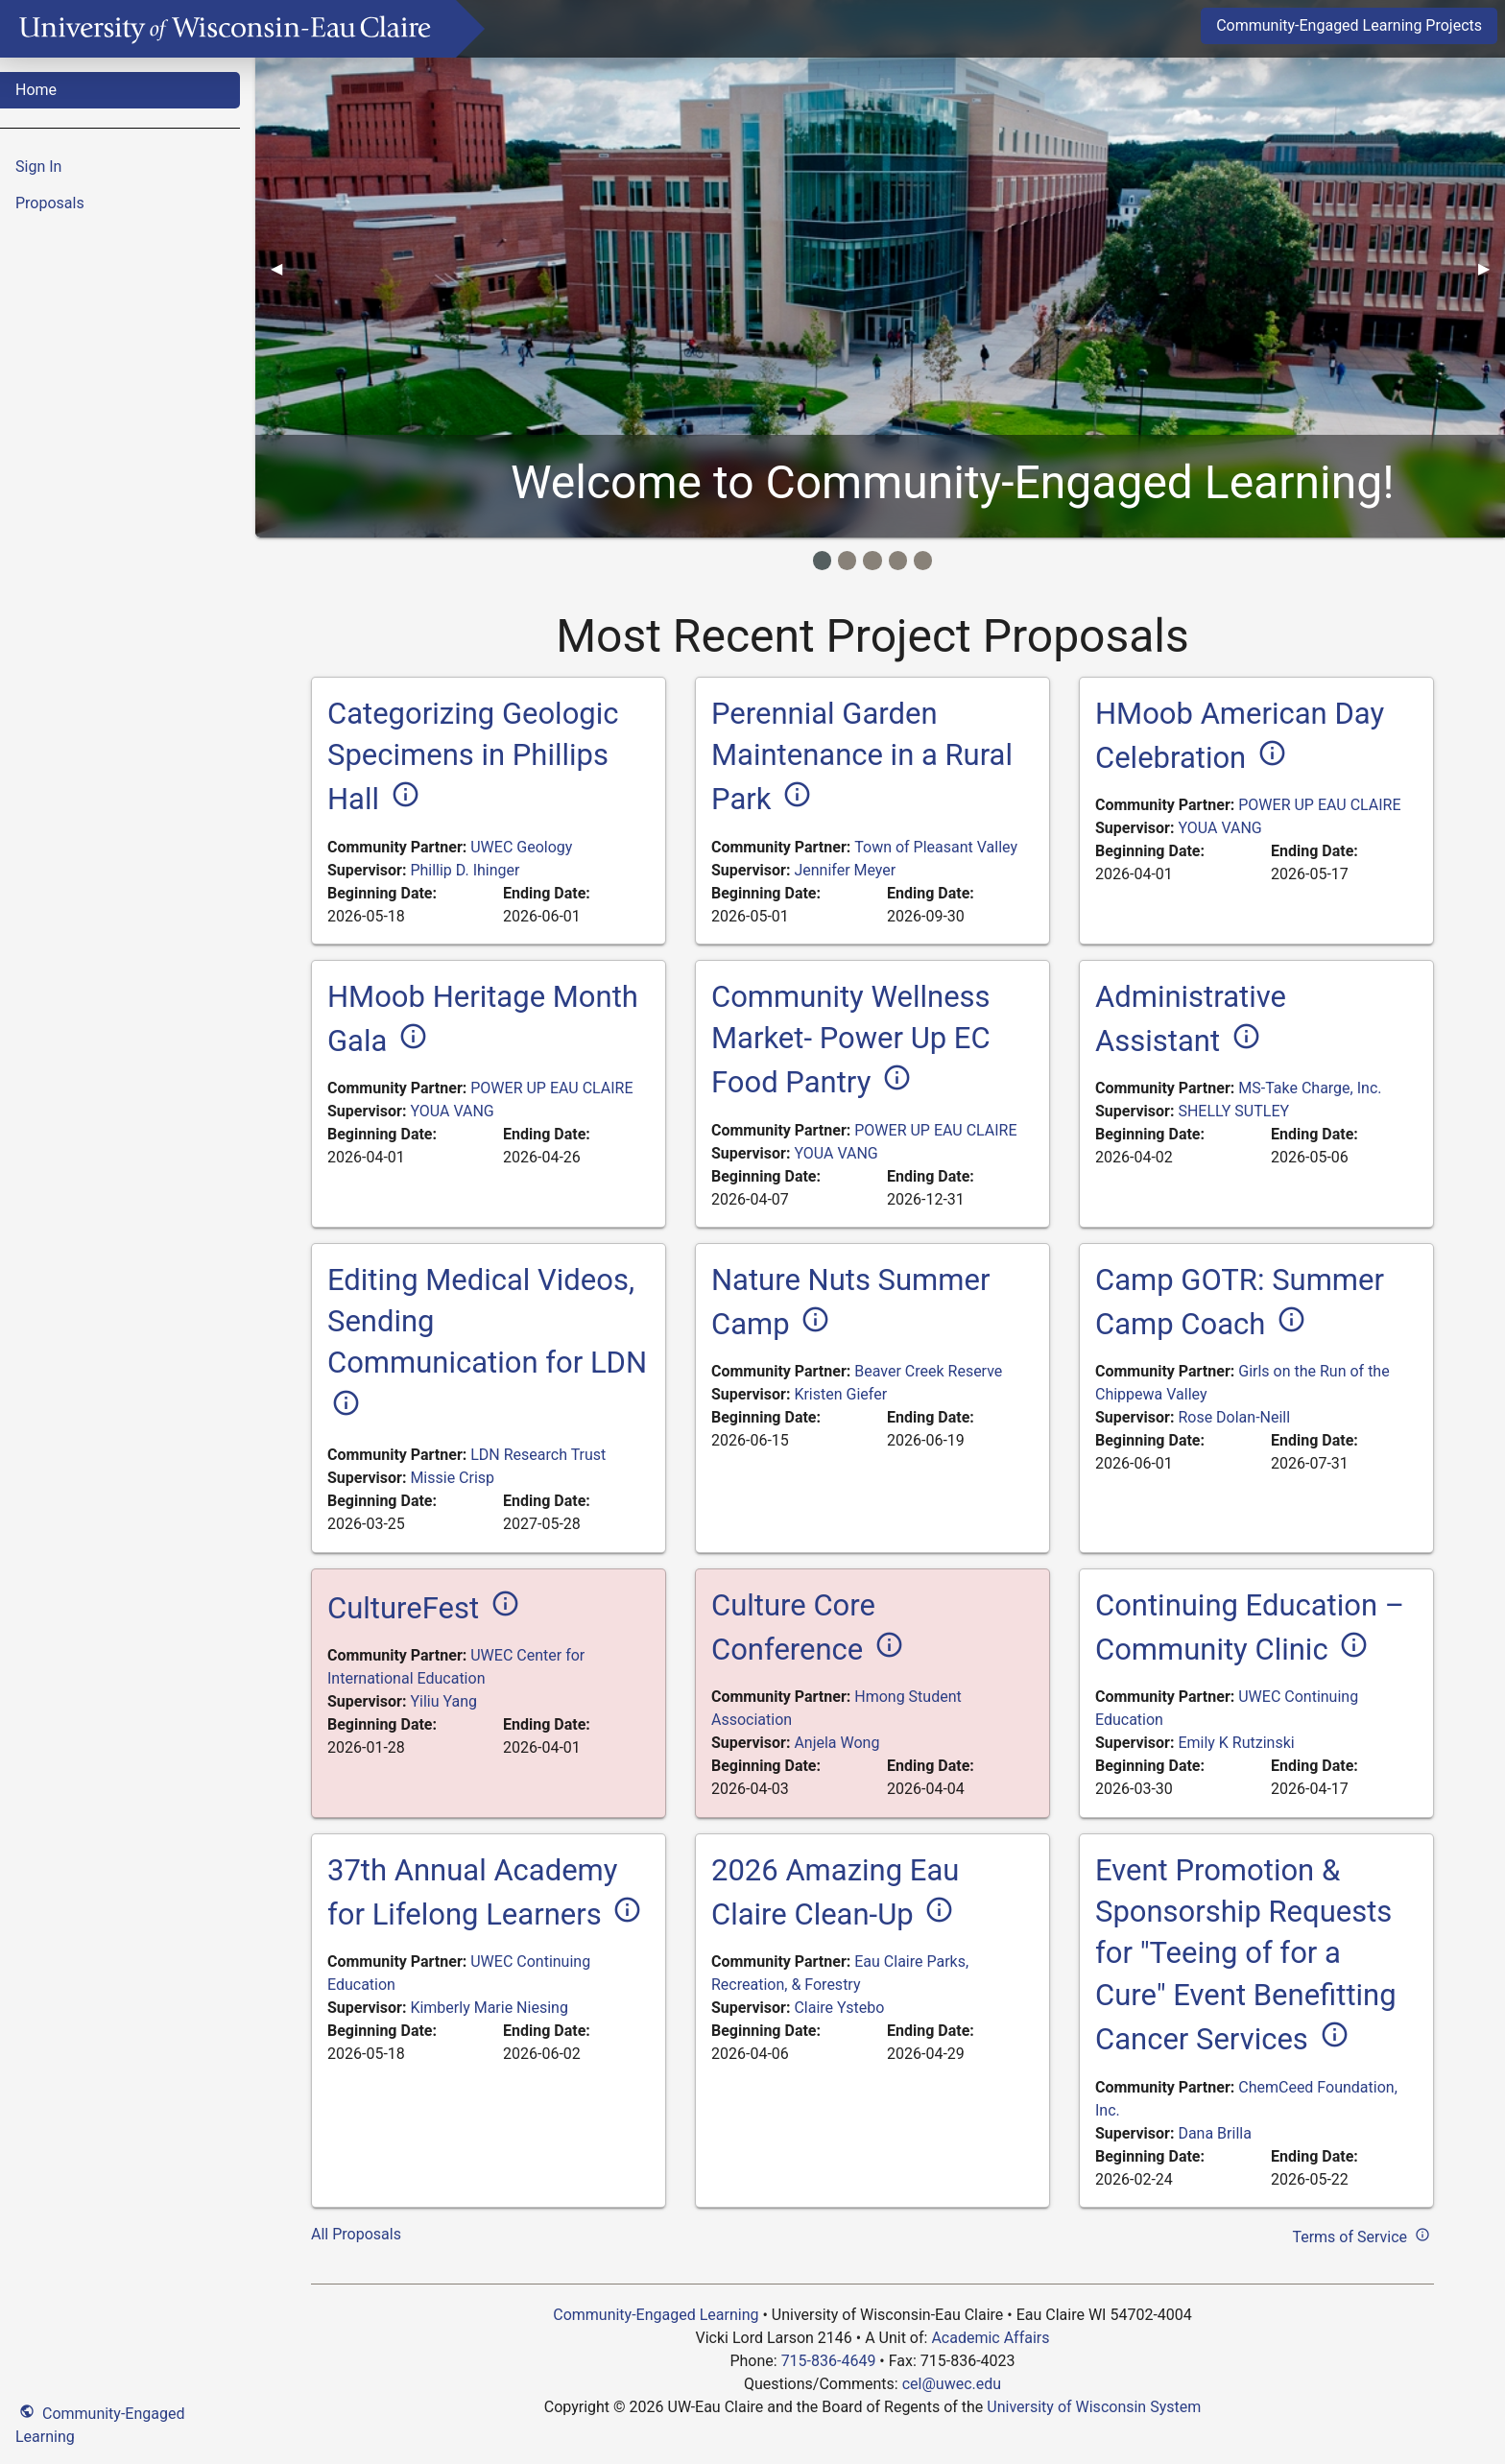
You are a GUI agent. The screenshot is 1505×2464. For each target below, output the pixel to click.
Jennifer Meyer (845, 870)
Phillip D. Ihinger (464, 870)
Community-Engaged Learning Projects (1349, 25)
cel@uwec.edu (951, 2384)
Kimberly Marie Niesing (488, 2007)
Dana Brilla (1214, 2133)
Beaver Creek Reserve (928, 1371)
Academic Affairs (990, 2338)
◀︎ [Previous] (284, 268)
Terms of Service (1363, 2234)
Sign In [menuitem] (38, 166)
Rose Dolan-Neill (1234, 1417)
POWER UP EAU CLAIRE (1319, 805)
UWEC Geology (521, 847)
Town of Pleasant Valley (935, 847)
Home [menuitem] (36, 90)
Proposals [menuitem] (49, 203)
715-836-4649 (828, 2361)
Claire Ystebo (839, 2007)
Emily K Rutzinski (1236, 1743)
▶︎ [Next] (1491, 268)
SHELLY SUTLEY (1233, 1111)
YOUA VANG (1219, 828)
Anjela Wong (836, 1743)
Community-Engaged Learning (99, 2423)
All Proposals (356, 2234)
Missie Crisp (452, 1478)
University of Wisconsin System (1094, 2407)
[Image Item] (822, 560)
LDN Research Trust (538, 1455)
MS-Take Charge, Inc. (1309, 1088)
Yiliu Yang (443, 1701)
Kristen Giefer (840, 1394)
